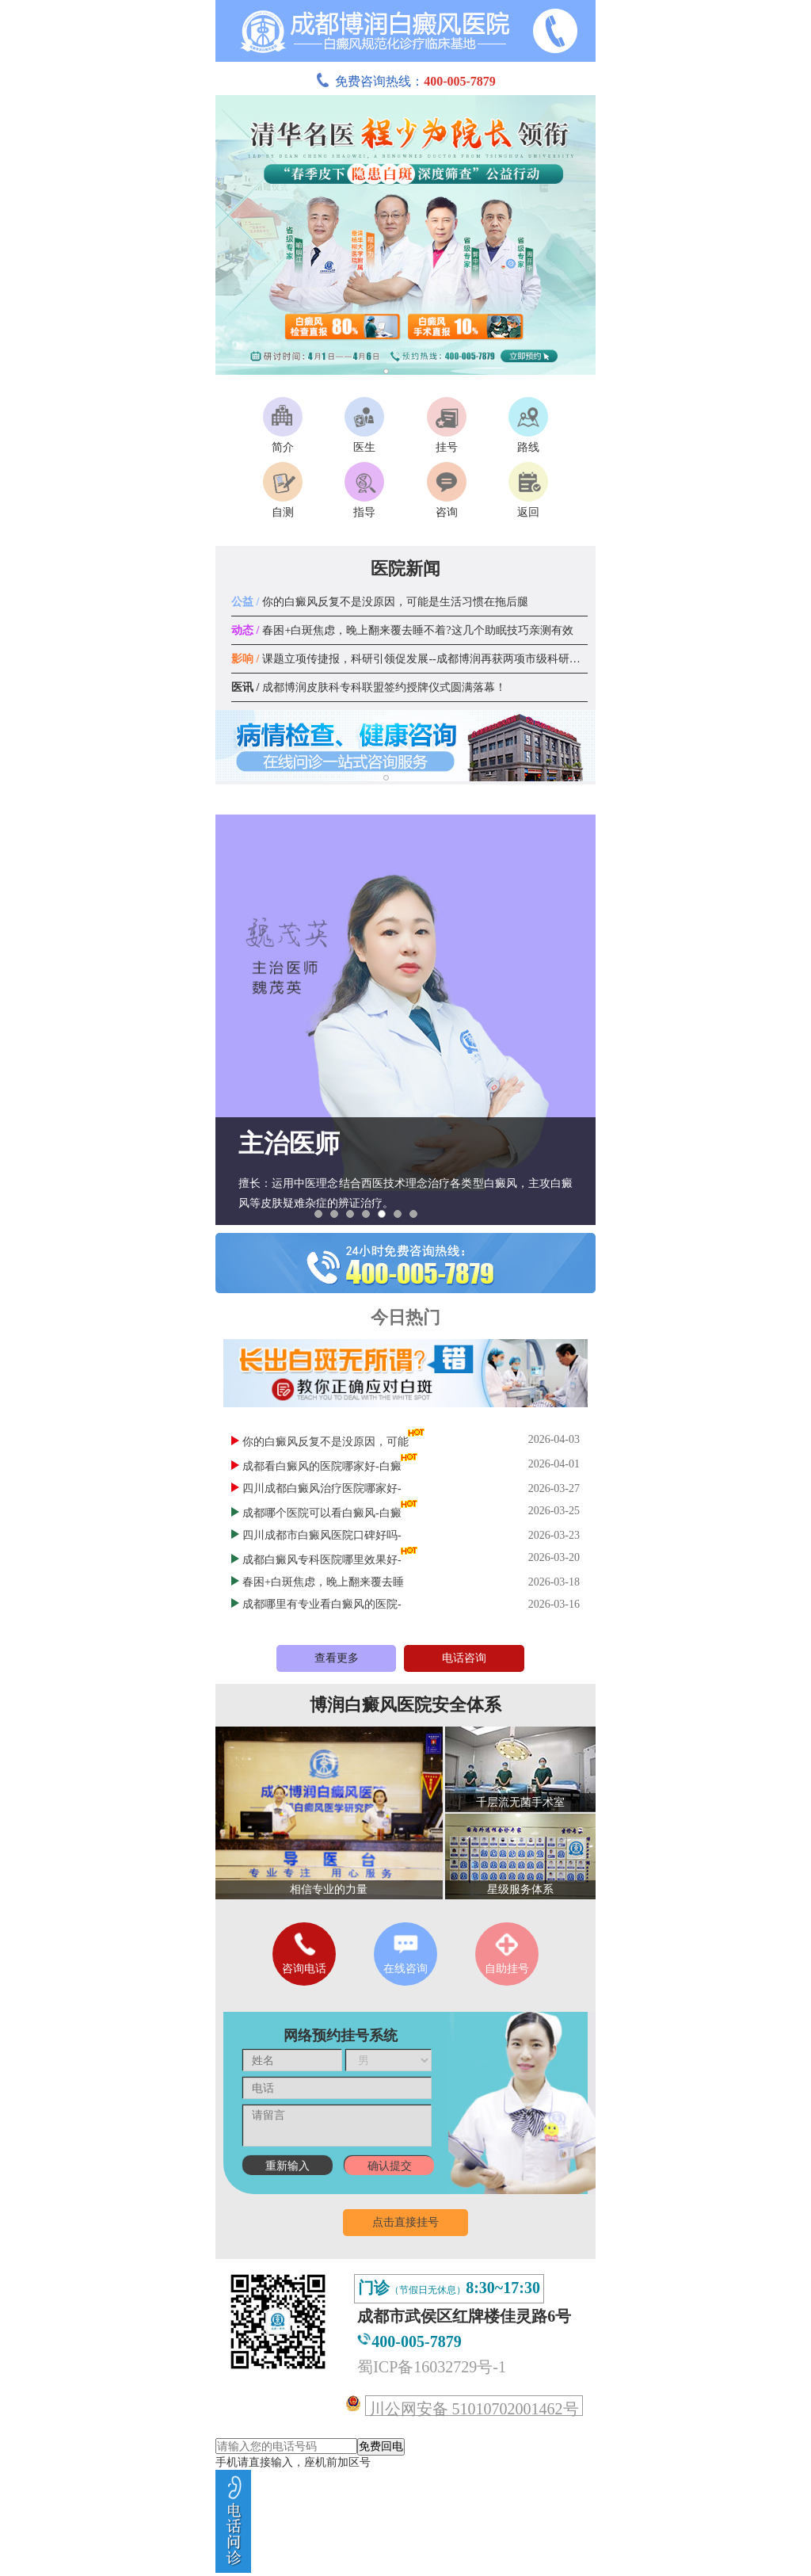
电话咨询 (464, 1658)
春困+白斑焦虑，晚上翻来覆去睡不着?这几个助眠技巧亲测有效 (402, 630)
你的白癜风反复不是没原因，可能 (325, 1442)
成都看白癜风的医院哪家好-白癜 (322, 1466)
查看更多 (336, 1658)
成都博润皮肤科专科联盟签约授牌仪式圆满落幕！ (368, 687)
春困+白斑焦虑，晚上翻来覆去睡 (323, 1582)
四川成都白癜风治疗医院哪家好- (322, 1488)
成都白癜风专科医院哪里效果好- (322, 1560)
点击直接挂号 (405, 2222)
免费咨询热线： (405, 81)
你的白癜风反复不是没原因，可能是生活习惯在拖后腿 (379, 602)
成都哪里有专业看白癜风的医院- (322, 1604)
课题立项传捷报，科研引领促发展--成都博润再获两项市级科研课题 (411, 659)
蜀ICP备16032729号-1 (431, 2367)
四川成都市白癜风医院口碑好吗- (322, 1535)
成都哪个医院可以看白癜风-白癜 (322, 1513)
